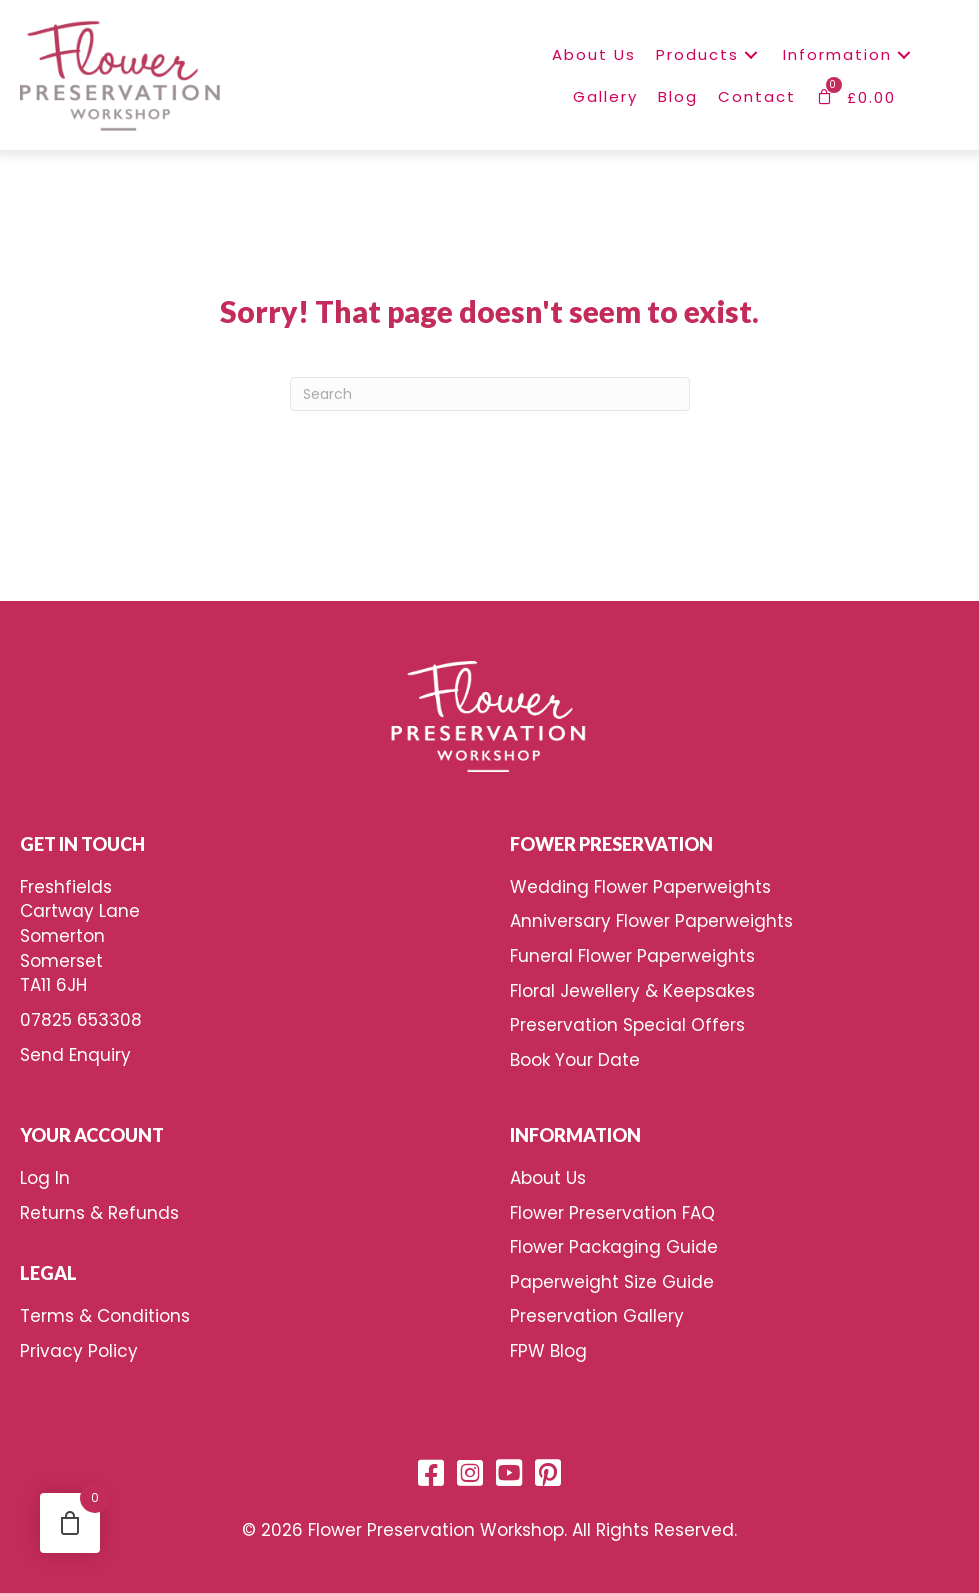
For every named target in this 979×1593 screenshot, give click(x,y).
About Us (548, 1178)
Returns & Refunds (99, 1213)
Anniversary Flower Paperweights (651, 921)
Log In (45, 1178)
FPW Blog (548, 1351)
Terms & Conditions (105, 1316)
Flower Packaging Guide (614, 1247)
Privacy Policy (79, 1351)
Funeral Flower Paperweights (632, 956)
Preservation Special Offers (627, 1025)
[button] (751, 54)
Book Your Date (575, 1060)
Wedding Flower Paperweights (640, 887)
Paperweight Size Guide (612, 1282)
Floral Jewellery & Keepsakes (632, 991)
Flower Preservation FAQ (612, 1213)
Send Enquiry (75, 1055)
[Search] (490, 394)
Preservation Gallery (597, 1316)
